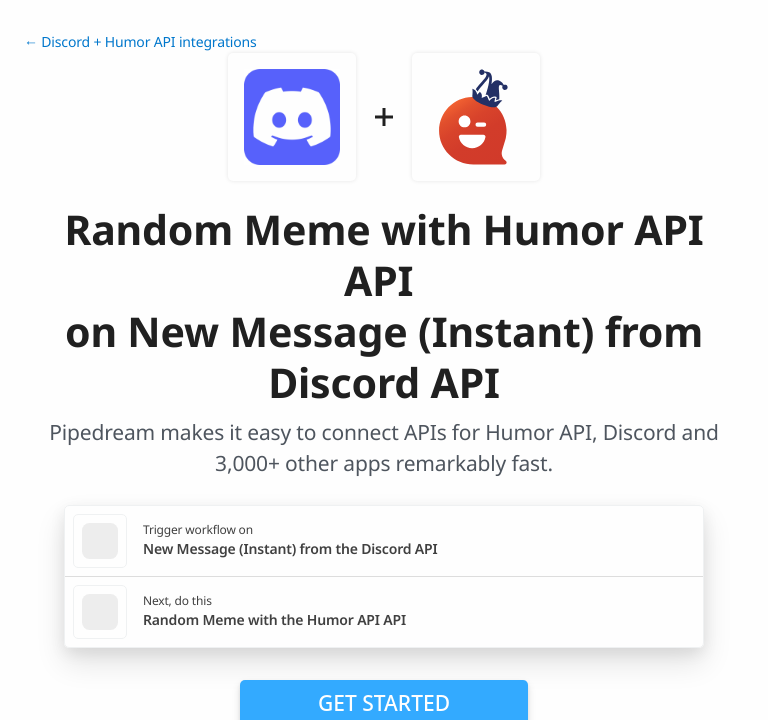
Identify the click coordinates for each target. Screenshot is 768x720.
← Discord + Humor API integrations (140, 42)
